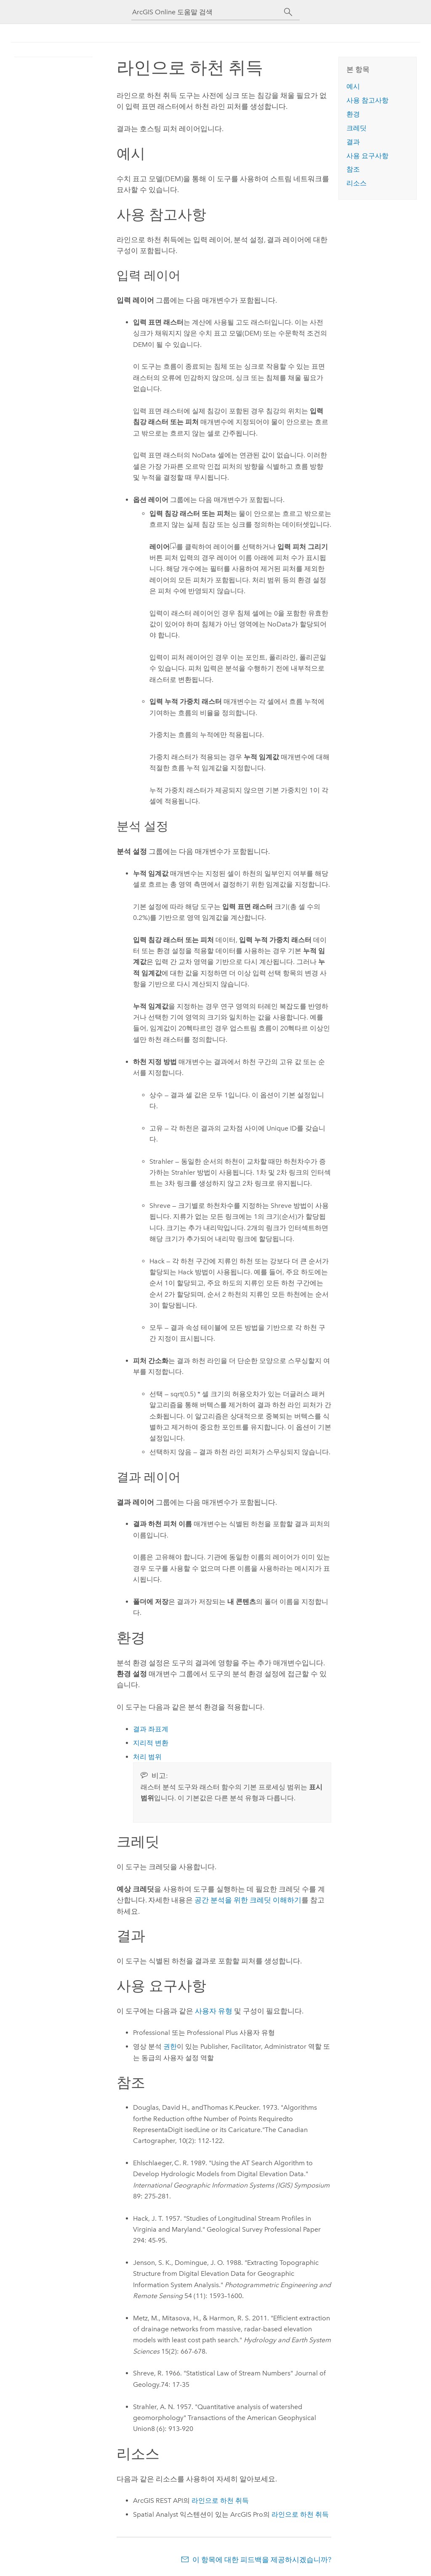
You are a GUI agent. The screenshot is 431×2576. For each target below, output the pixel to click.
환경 (353, 114)
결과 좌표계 (150, 1729)
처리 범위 (147, 1757)
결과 (353, 142)
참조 (353, 169)
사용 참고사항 (367, 100)
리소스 (356, 183)
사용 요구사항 (367, 156)
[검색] (288, 12)
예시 (353, 86)
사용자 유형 (213, 2011)
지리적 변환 (150, 1743)
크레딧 (356, 128)
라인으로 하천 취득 (220, 2501)
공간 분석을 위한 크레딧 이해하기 (247, 1900)
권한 (170, 2046)
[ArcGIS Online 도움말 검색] (208, 12)
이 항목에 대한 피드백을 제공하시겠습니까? (261, 2559)
